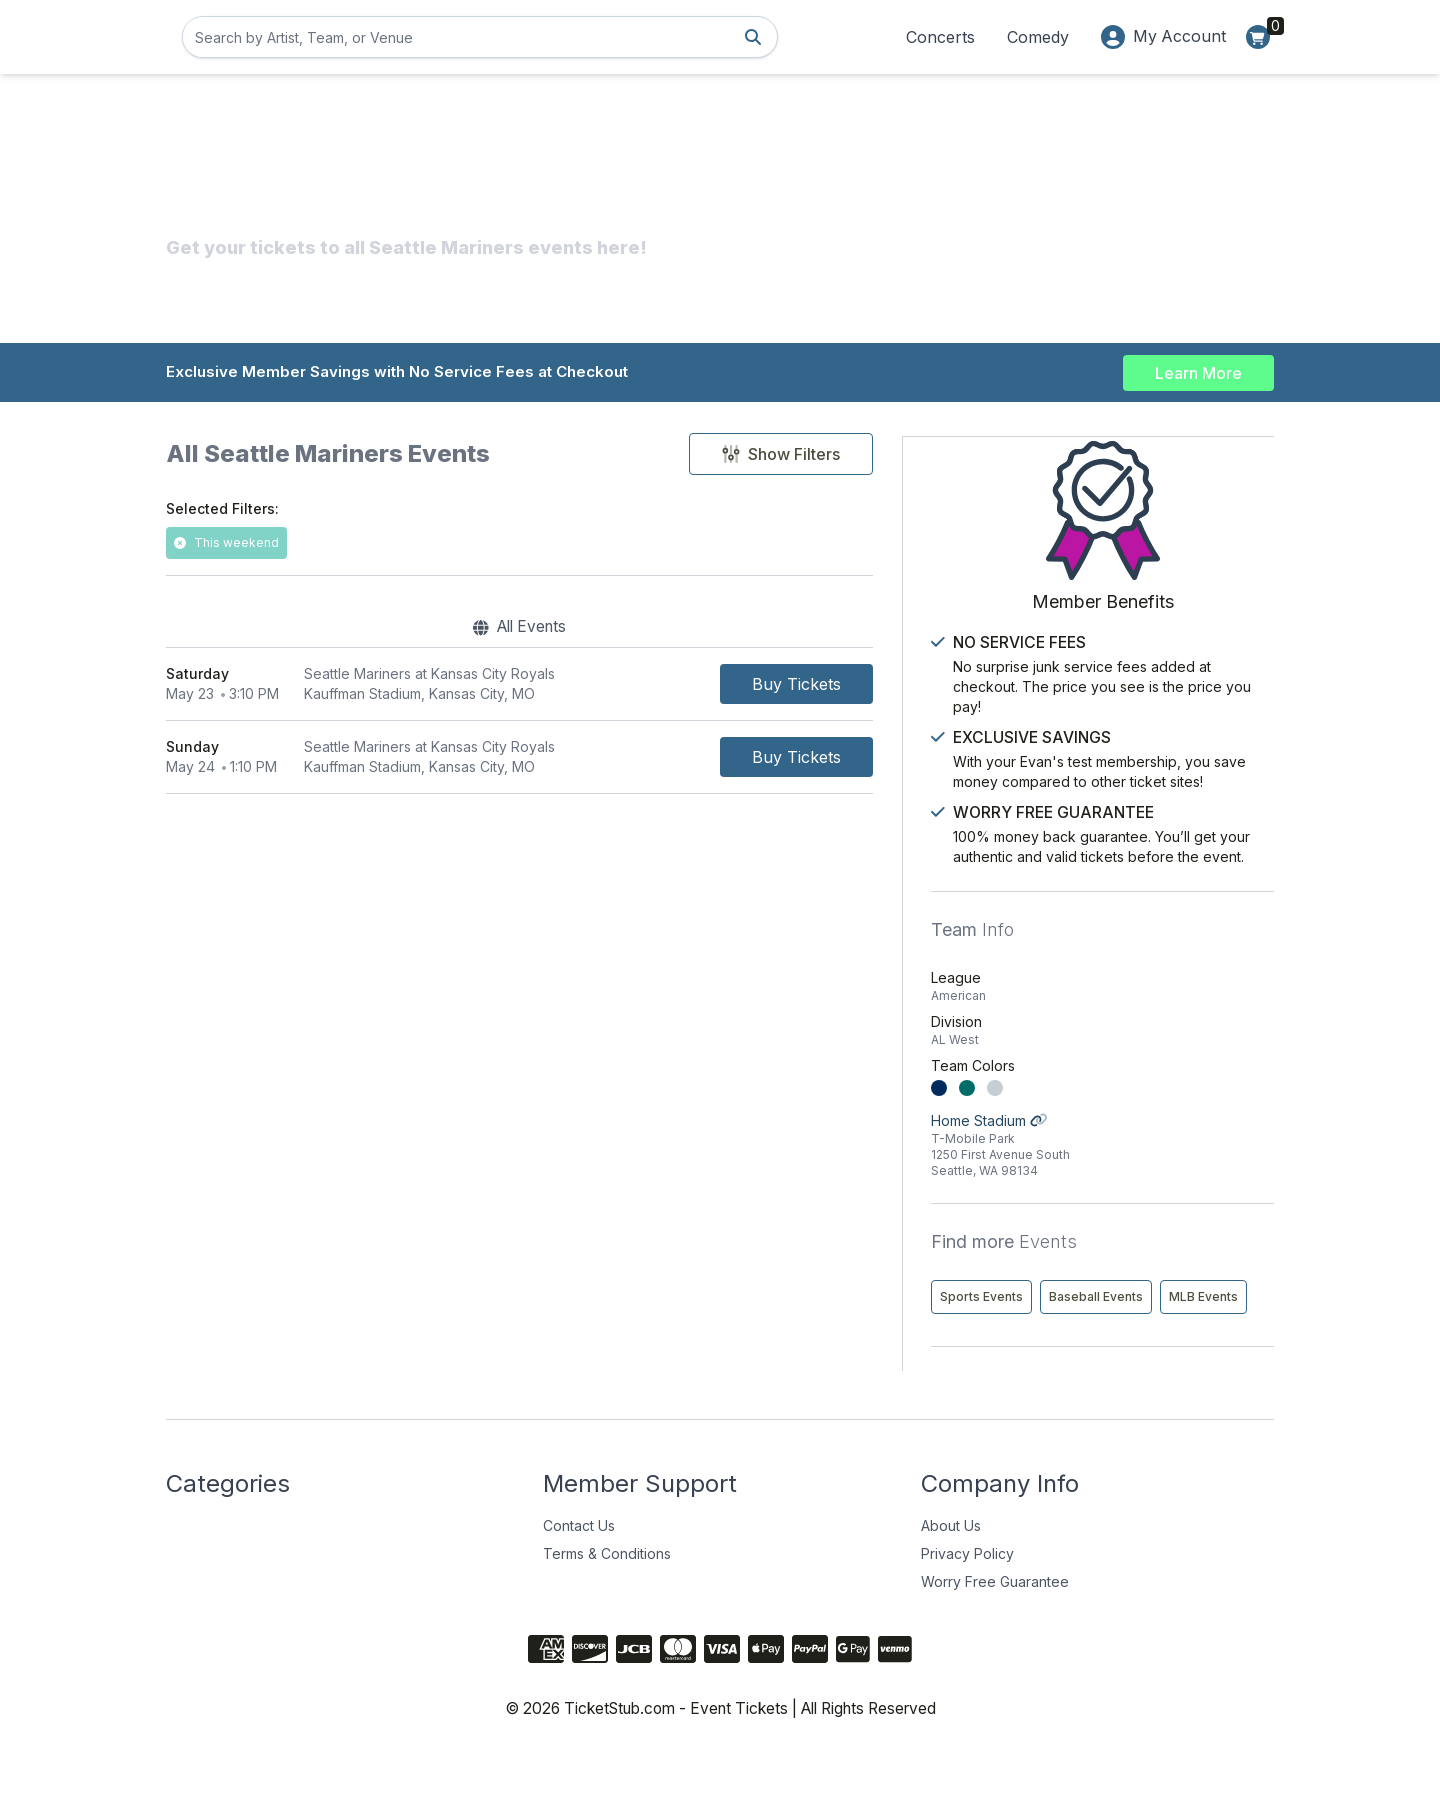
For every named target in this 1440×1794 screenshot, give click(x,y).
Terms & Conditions (607, 1593)
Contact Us (579, 1565)
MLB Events (1070, 1336)
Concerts (939, 37)
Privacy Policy (967, 1593)
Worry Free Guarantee (995, 1621)
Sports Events (1077, 1294)
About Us (951, 1565)
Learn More (1198, 372)
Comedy (1037, 37)
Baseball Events (1192, 1294)
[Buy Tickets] (885, 686)
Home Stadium (1150, 1143)
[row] (564, 686)
